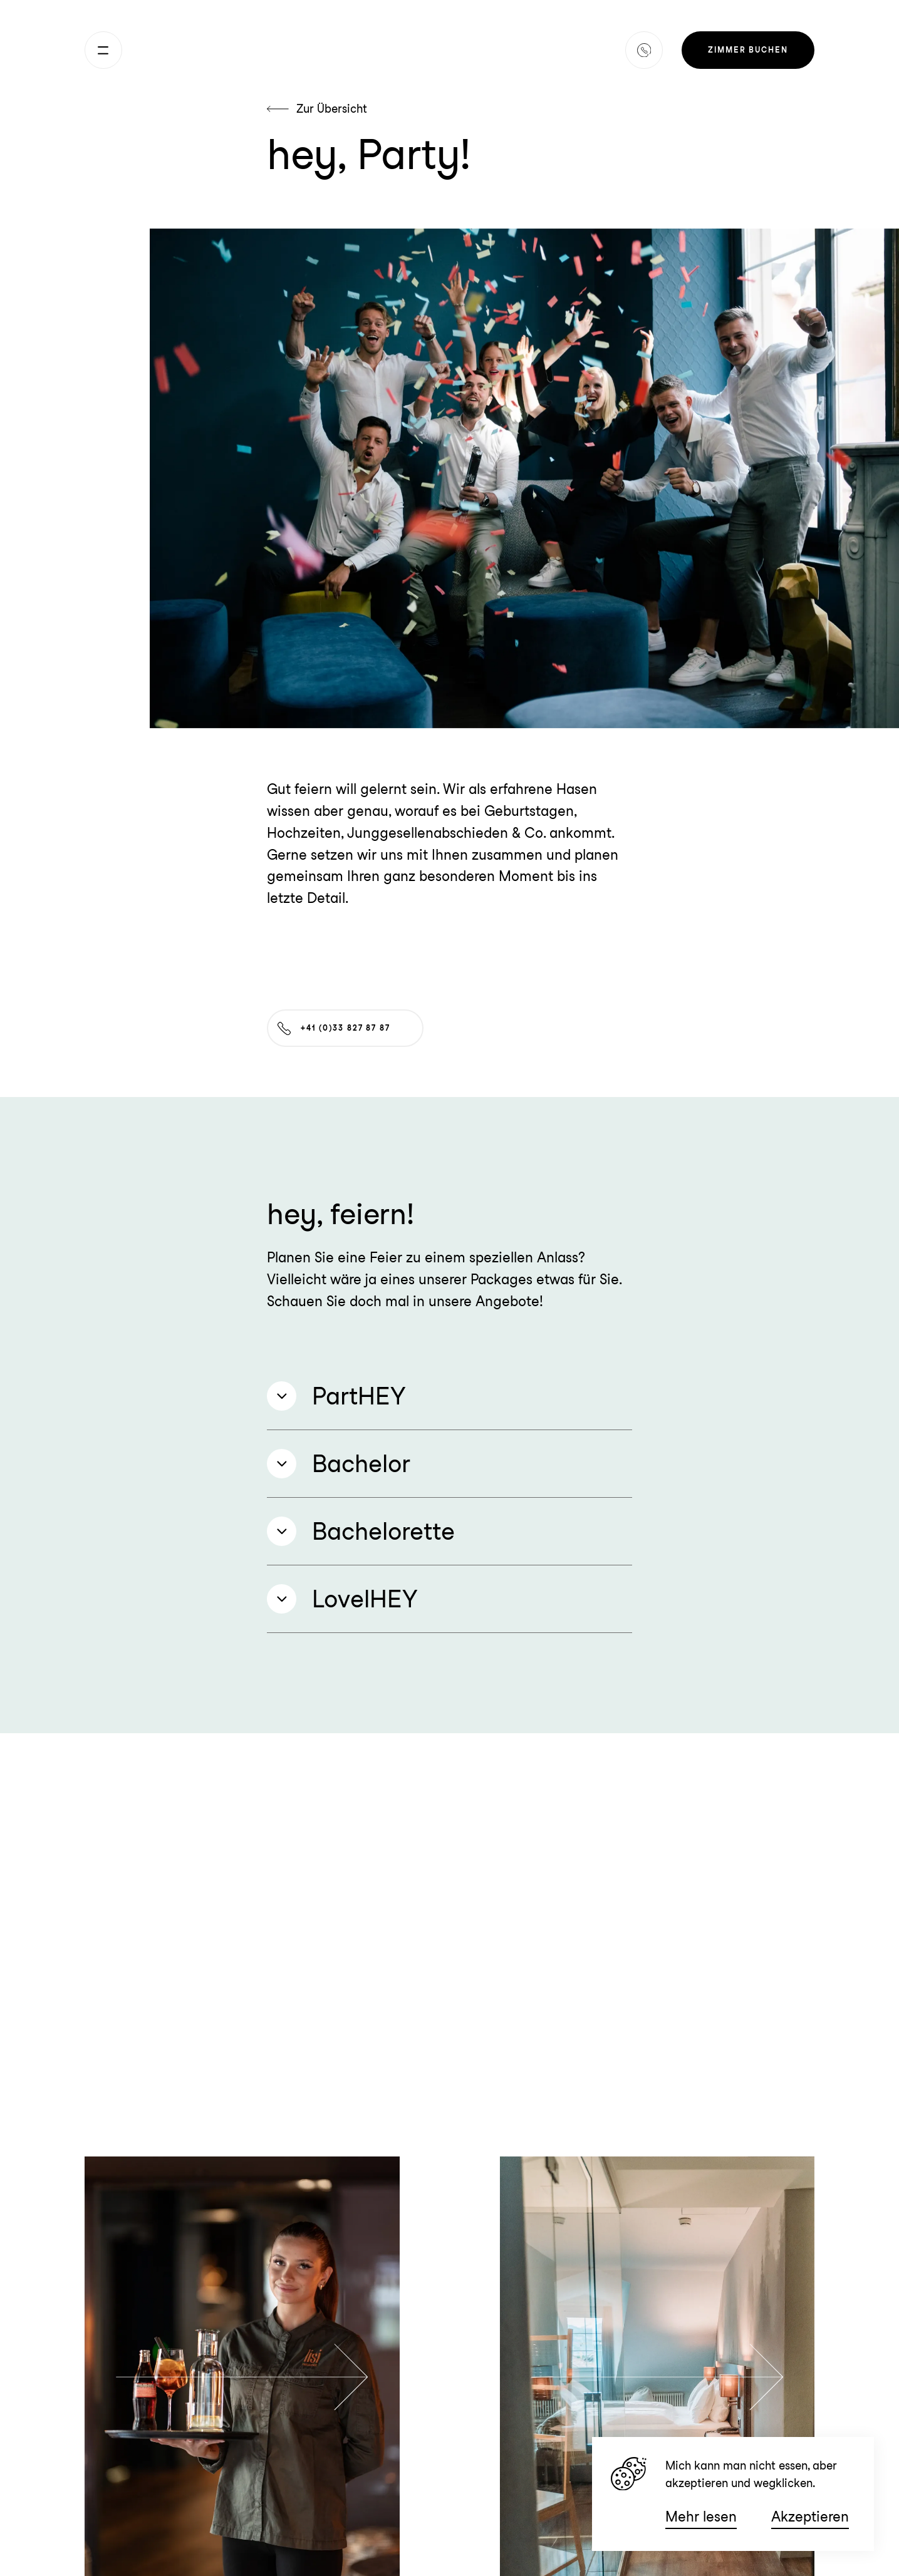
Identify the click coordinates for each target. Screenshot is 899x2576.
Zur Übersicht (317, 108)
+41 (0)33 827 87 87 (334, 1028)
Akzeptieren (810, 2516)
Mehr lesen (701, 2516)
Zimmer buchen (748, 49)
